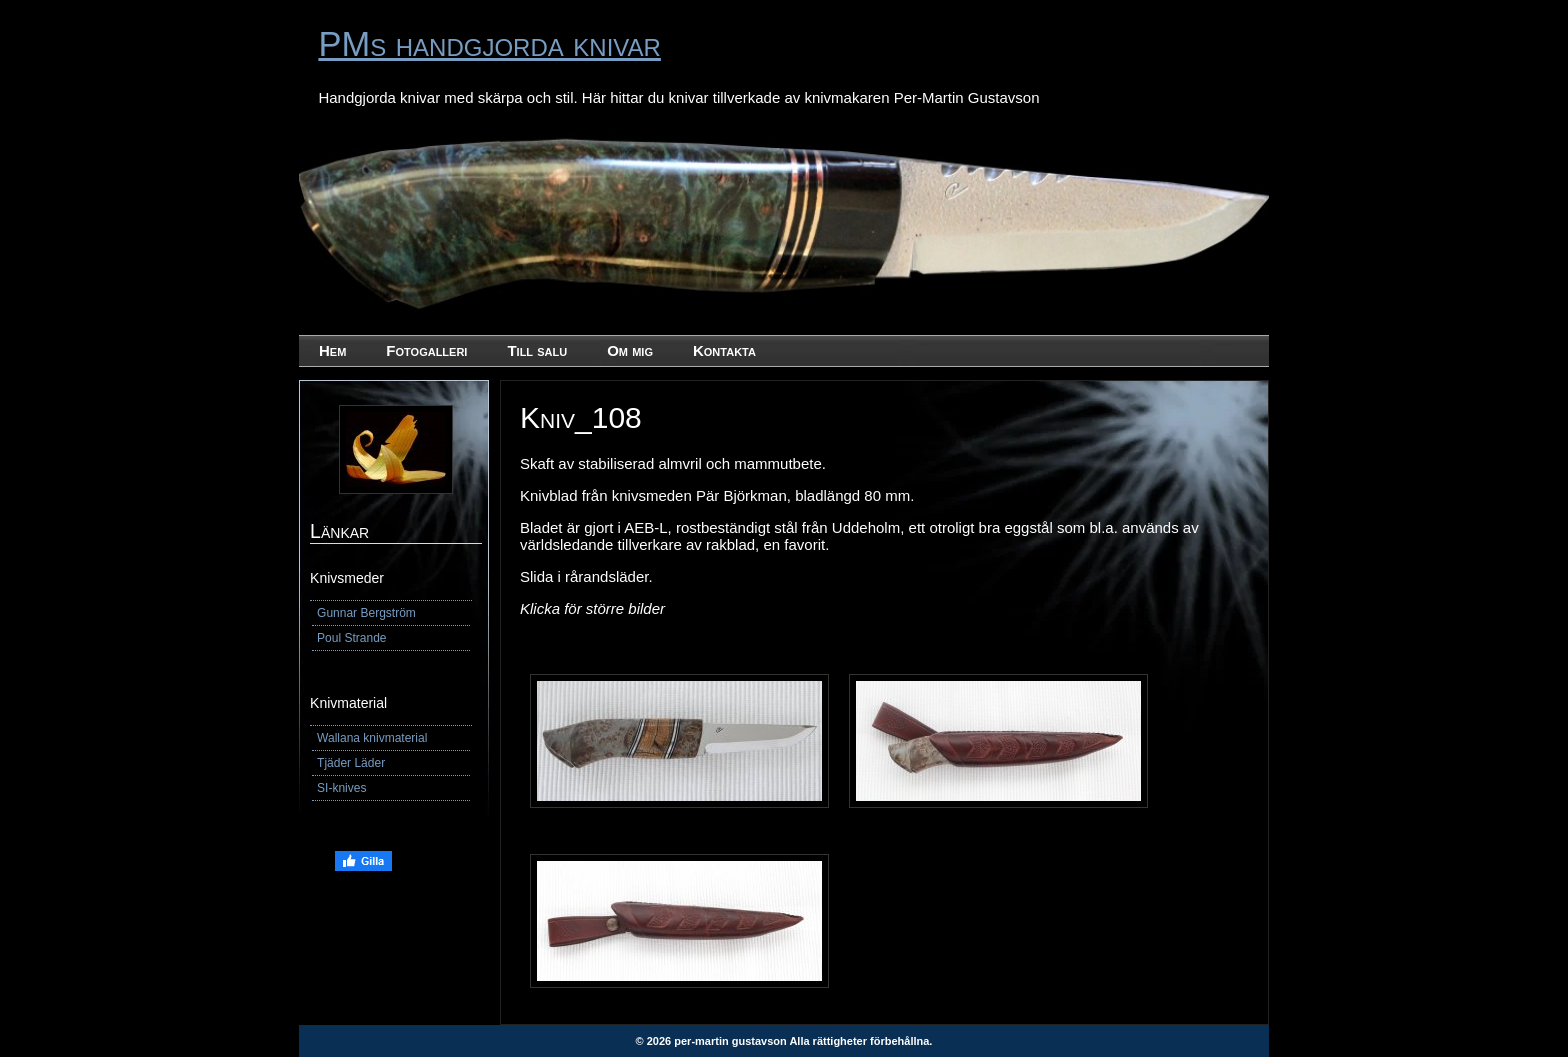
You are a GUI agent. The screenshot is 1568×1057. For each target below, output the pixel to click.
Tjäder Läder (351, 763)
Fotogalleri (426, 350)
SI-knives (341, 788)
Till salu (537, 350)
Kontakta (724, 350)
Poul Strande (351, 638)
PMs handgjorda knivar (489, 44)
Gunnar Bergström (366, 613)
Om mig (630, 350)
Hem (332, 350)
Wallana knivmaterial (372, 738)
